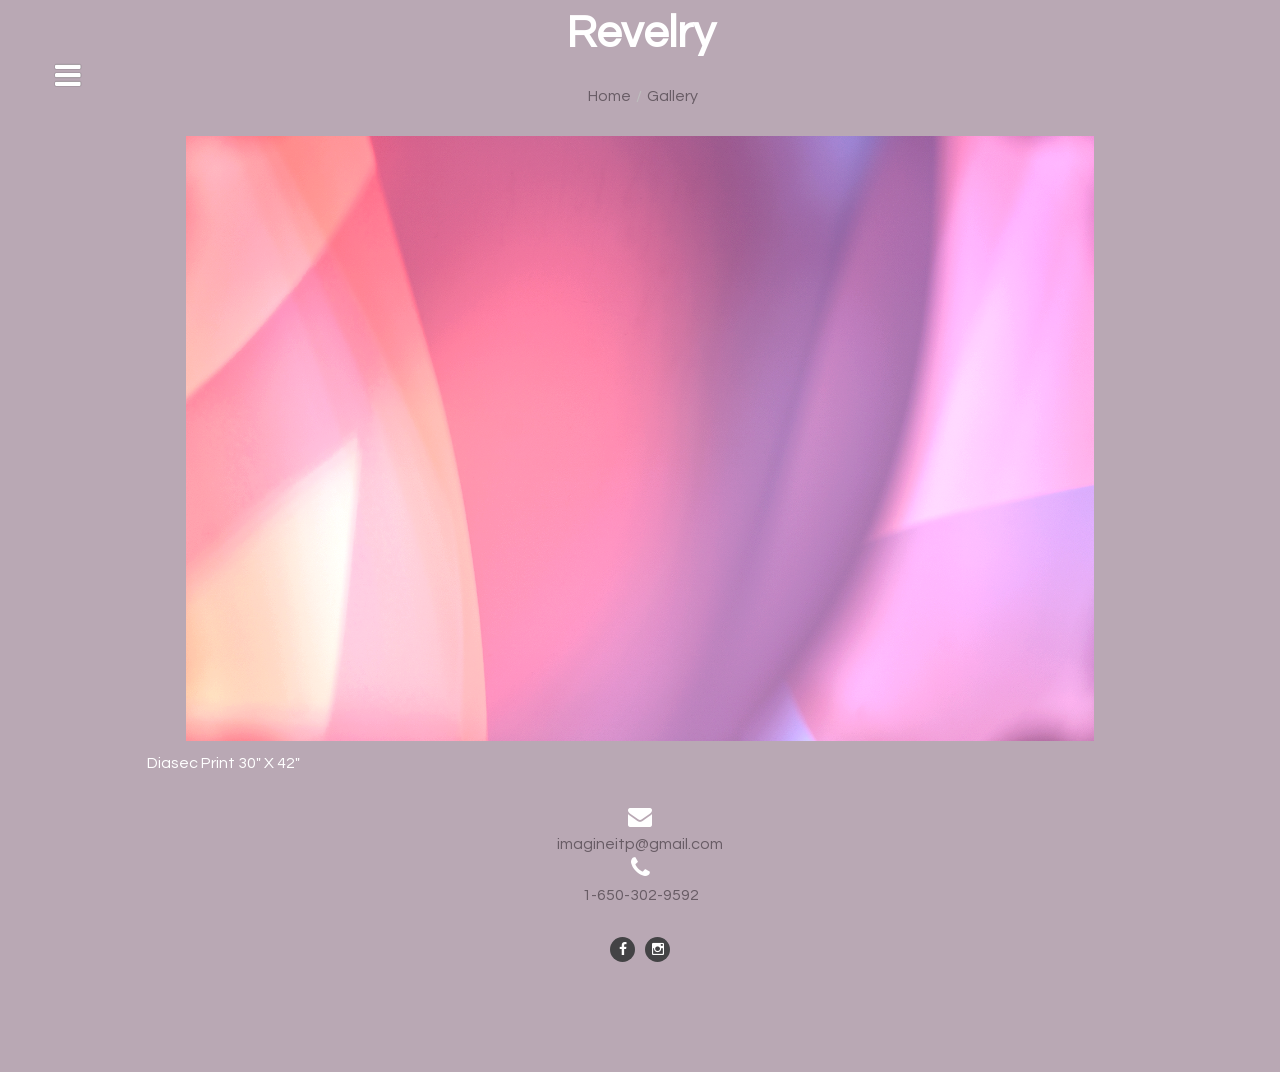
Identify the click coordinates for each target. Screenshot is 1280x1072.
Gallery (672, 96)
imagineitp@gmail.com (640, 844)
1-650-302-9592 (640, 895)
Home (609, 96)
